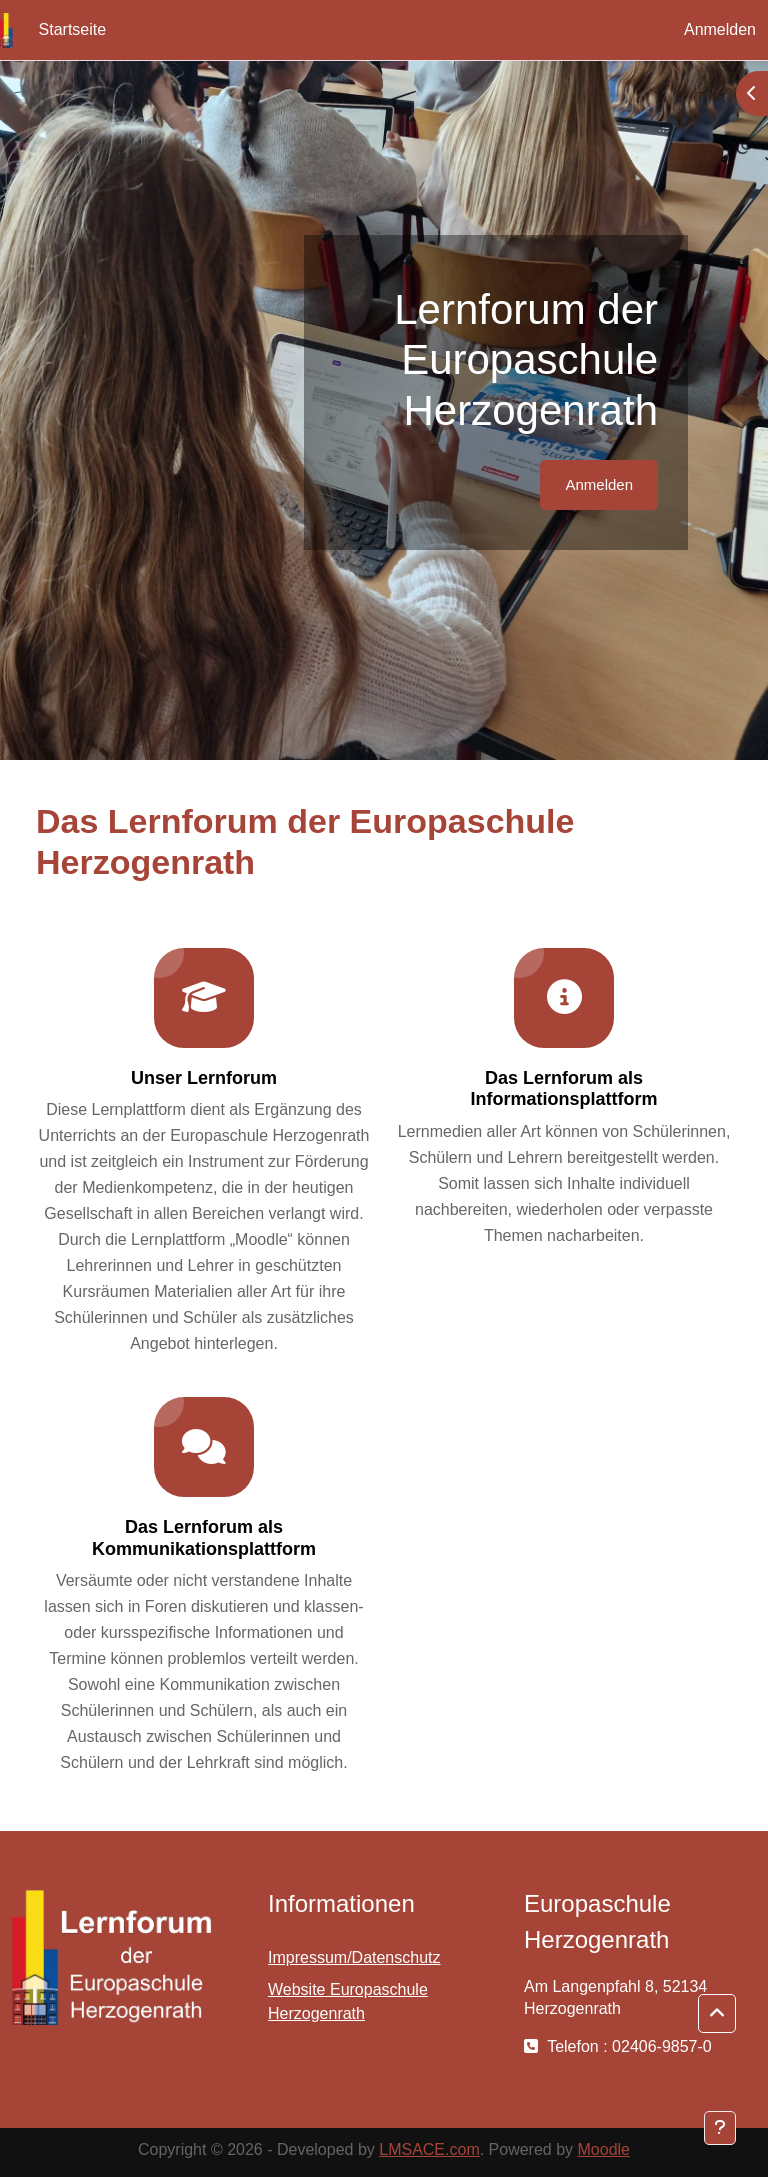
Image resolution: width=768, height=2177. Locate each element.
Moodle (604, 2149)
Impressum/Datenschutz (354, 1957)
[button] (717, 2014)
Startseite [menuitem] (73, 29)
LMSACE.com (429, 2149)
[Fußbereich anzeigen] (720, 2128)
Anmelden (720, 29)
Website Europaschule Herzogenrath (348, 2001)
